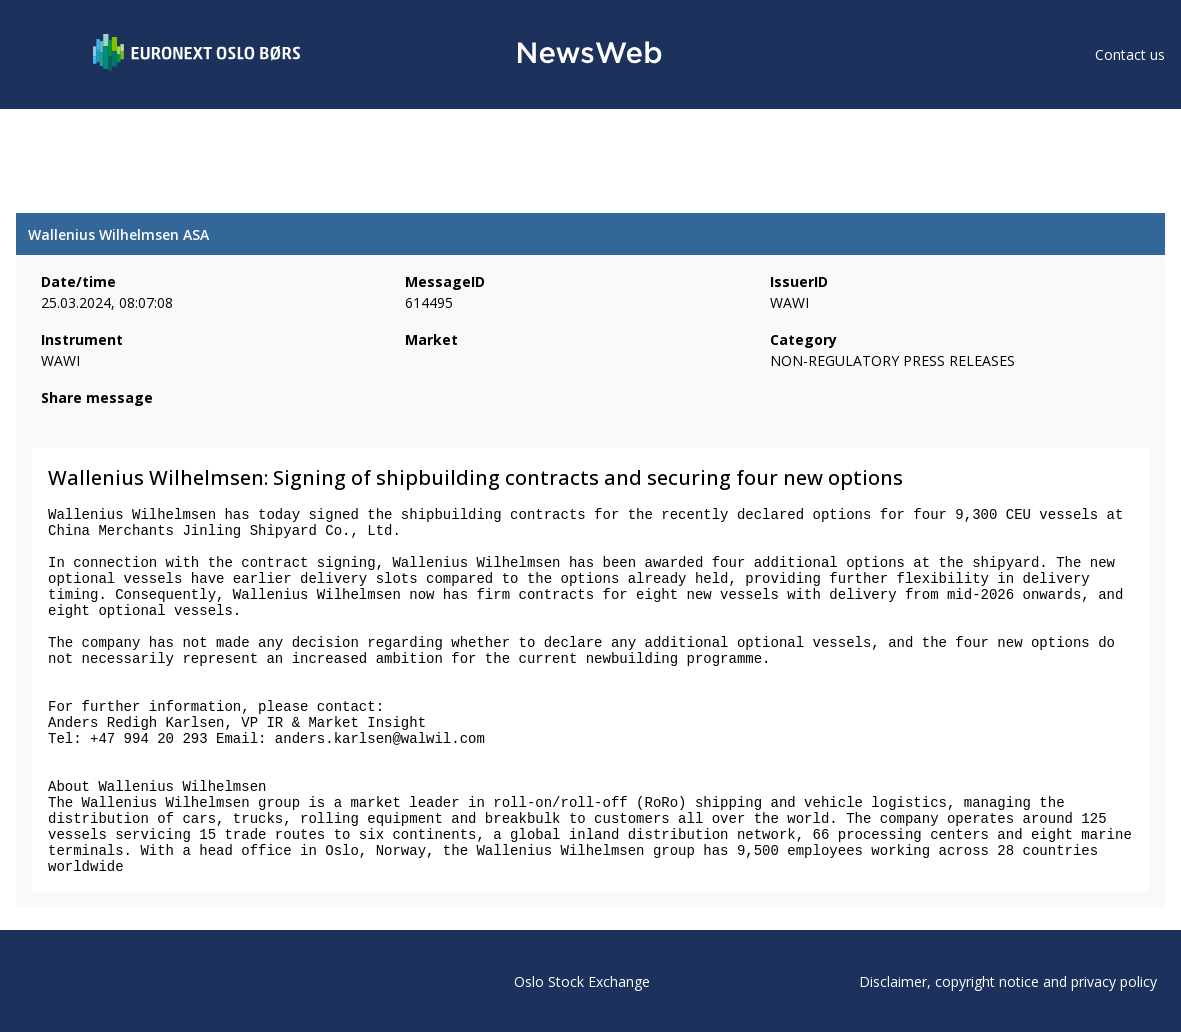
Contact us (1130, 54)
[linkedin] (121, 425)
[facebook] (52, 425)
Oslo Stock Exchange (582, 981)
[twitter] (84, 425)
